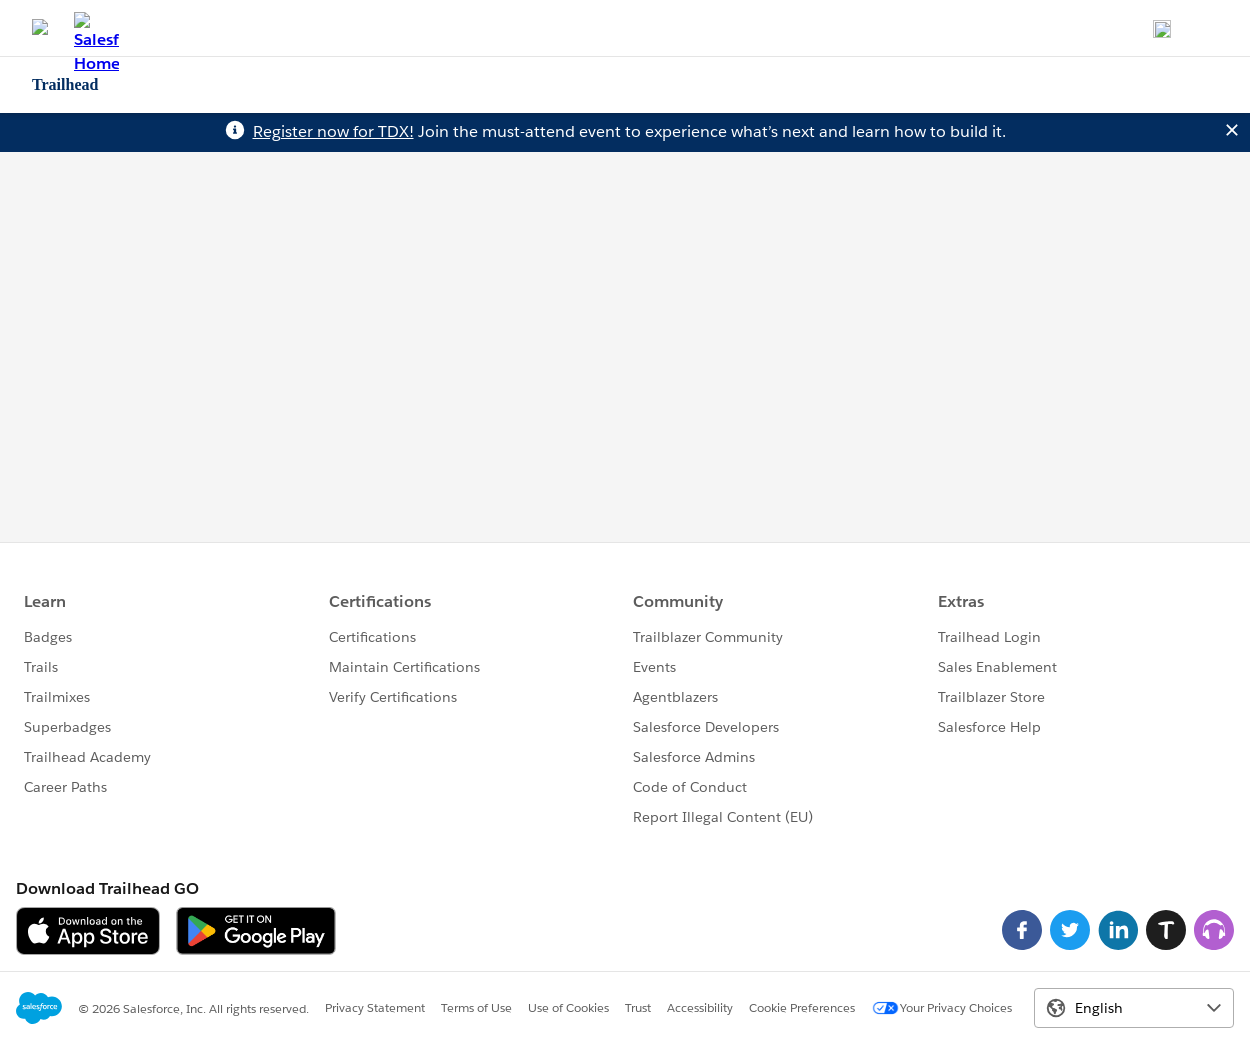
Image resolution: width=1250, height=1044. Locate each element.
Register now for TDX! (333, 131)
